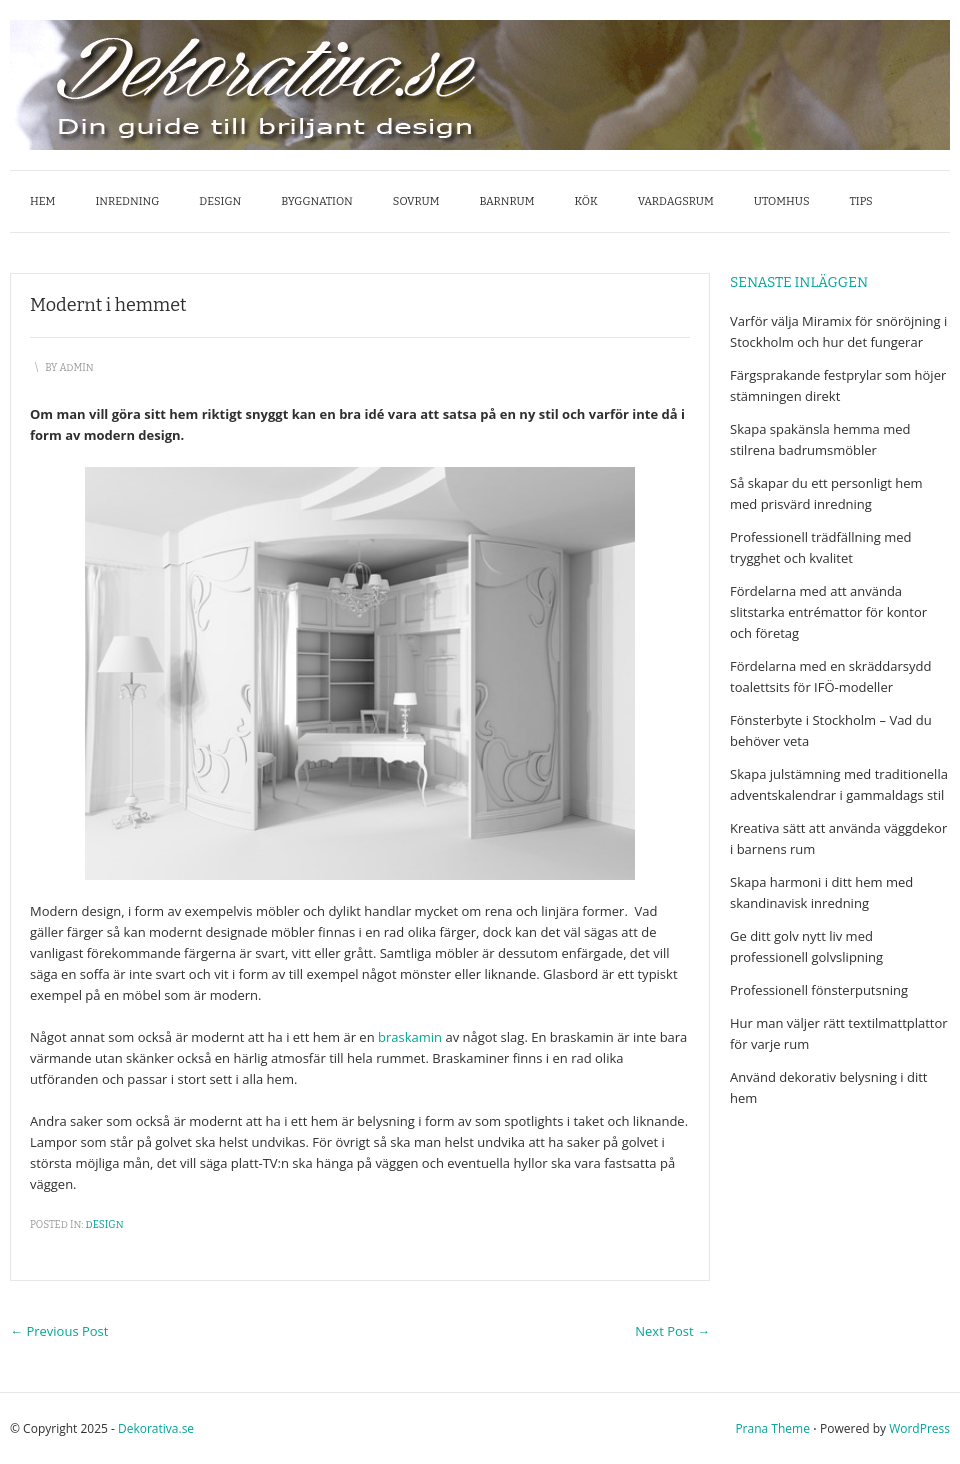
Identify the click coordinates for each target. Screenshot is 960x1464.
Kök (586, 201)
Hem (42, 201)
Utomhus (782, 201)
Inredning (127, 201)
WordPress (919, 1428)
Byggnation (317, 201)
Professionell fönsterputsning (819, 990)
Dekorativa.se (156, 1428)
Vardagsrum (676, 201)
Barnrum (506, 201)
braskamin (410, 1037)
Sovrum (416, 201)
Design (220, 201)
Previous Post (59, 1331)
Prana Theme (772, 1428)
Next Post (672, 1331)
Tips (861, 201)
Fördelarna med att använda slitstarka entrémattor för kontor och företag (828, 612)
